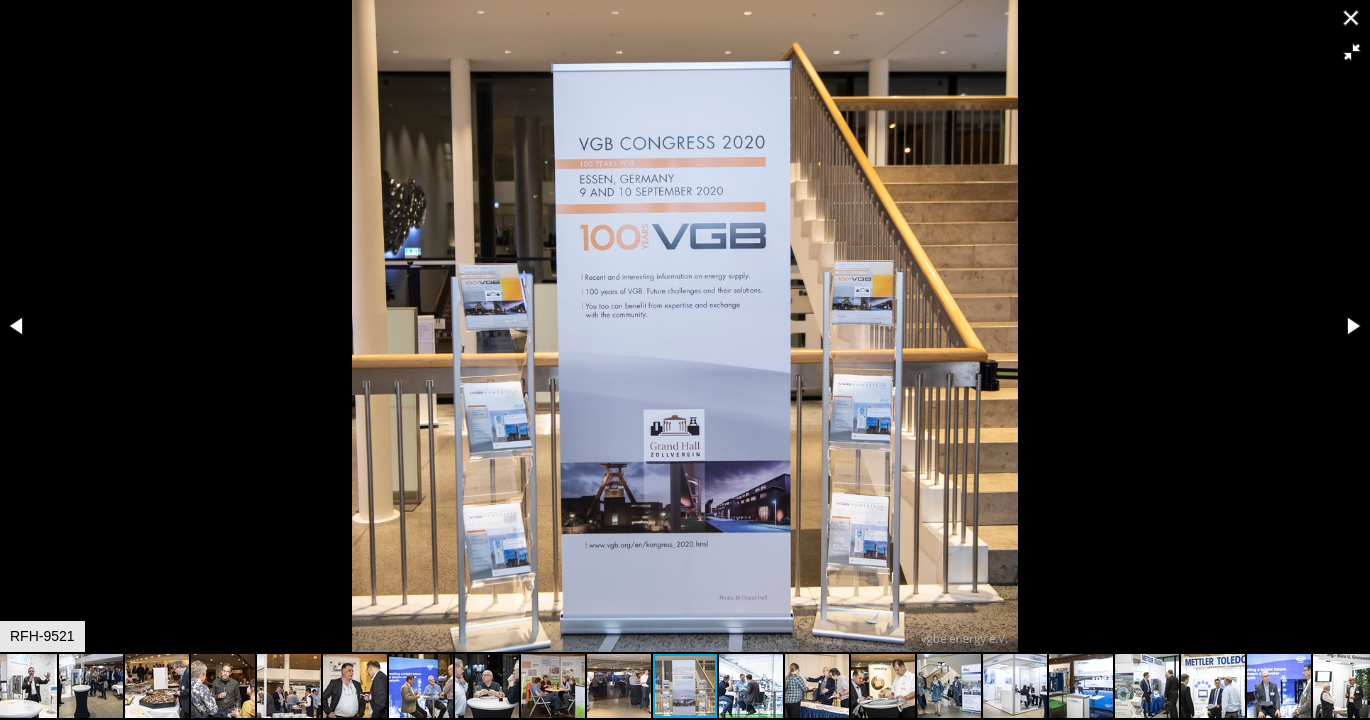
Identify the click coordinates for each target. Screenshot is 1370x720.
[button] (1352, 52)
